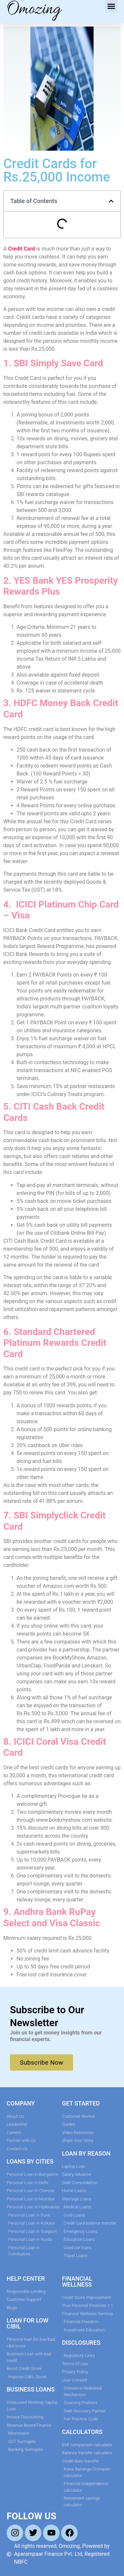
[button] (111, 6)
